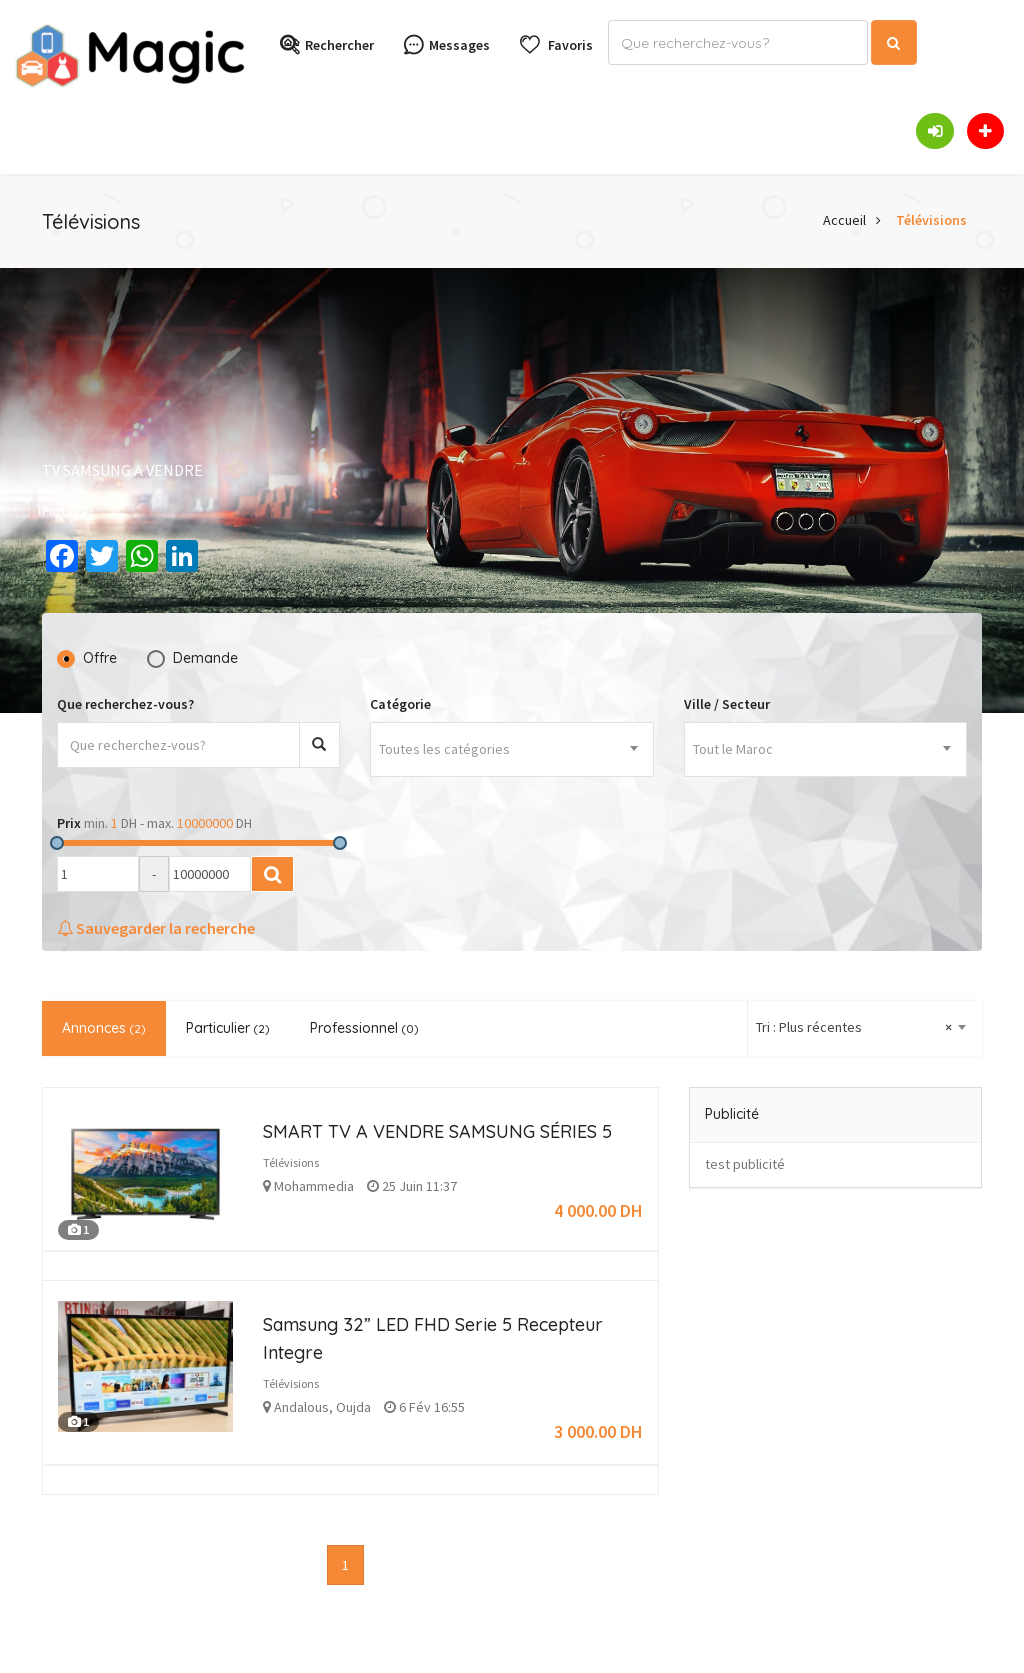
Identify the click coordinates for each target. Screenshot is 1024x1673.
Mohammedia (314, 1186)
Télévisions (931, 220)
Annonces (104, 1028)
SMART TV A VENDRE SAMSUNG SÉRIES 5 (437, 1131)
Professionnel (364, 1028)
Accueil (844, 220)
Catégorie (400, 704)
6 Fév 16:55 (424, 1407)
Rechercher (327, 45)
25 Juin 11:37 (412, 1186)
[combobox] (511, 749)
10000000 (205, 823)
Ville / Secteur (727, 704)
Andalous (301, 1407)
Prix (69, 823)
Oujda (353, 1407)
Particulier (228, 1028)
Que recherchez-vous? (125, 704)
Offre (100, 658)
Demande (205, 658)
